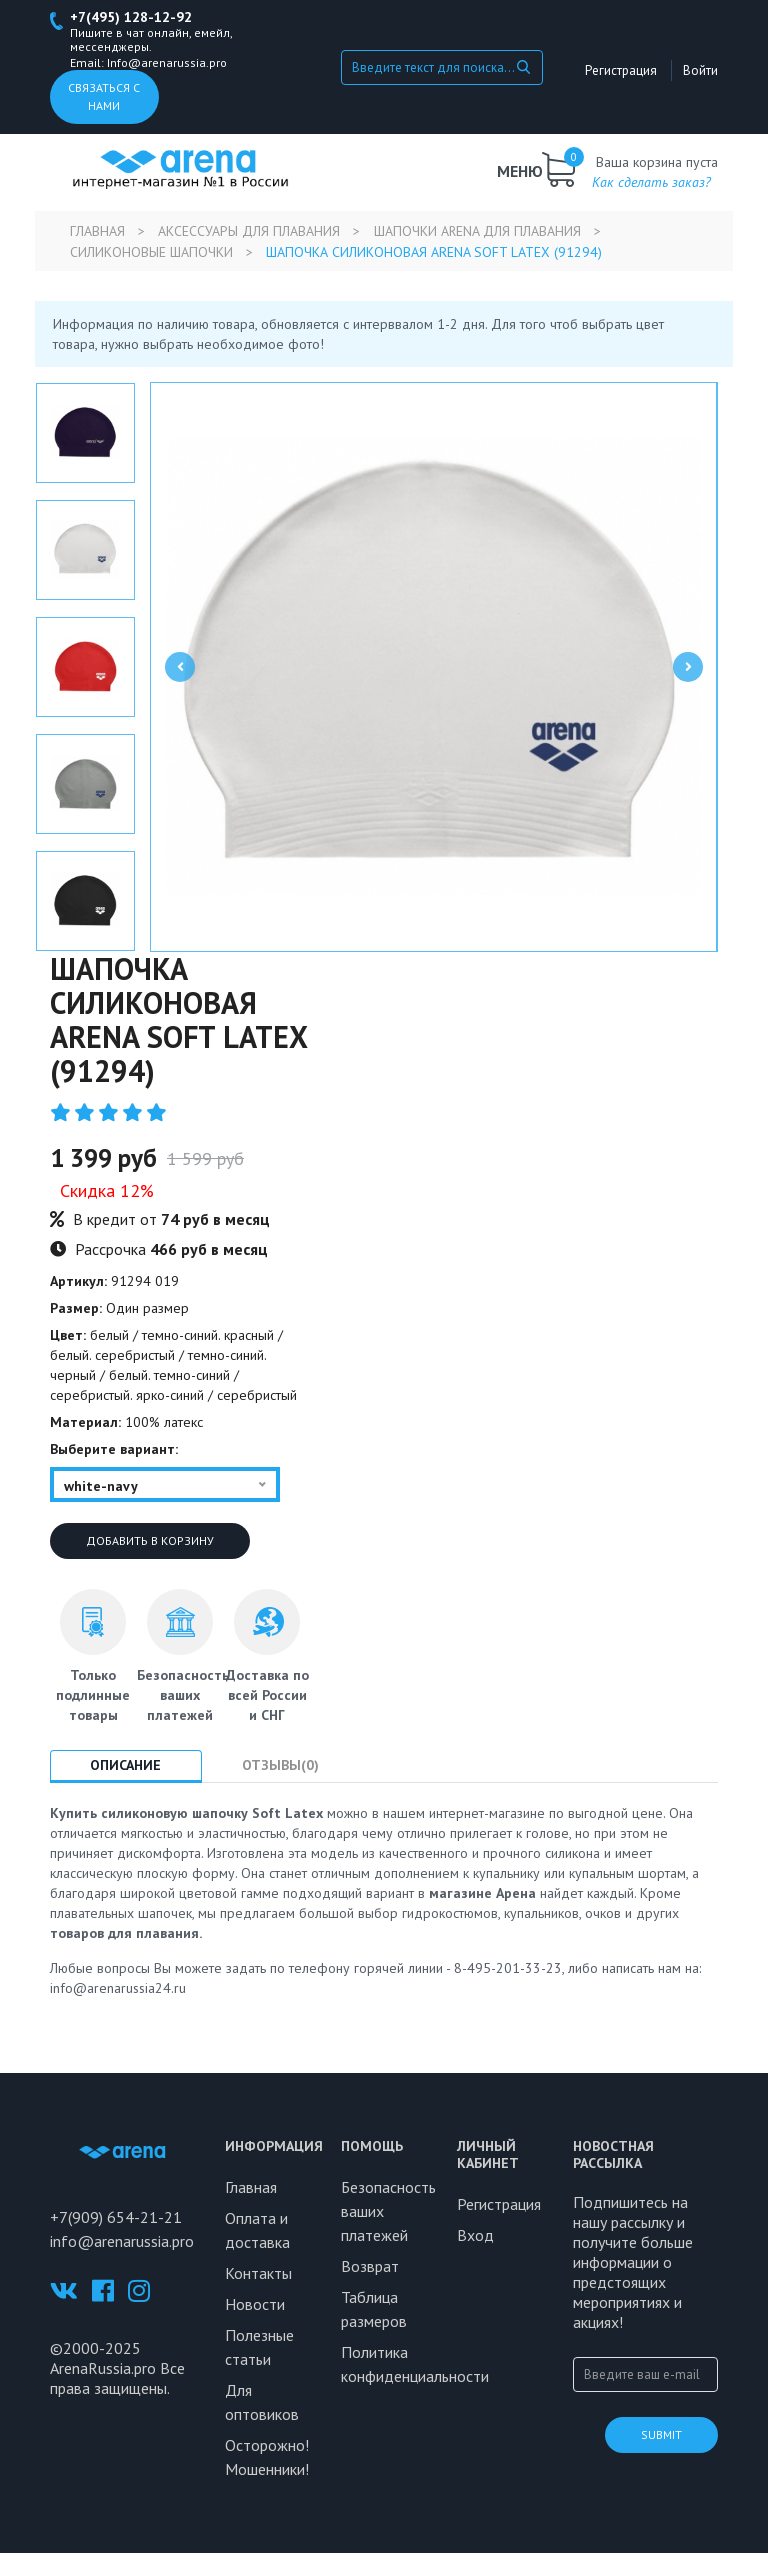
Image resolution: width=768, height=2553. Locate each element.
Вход (475, 2235)
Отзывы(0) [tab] (282, 1765)
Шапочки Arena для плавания (479, 231)
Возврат (370, 2266)
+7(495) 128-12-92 (131, 17)
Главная (97, 231)
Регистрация (622, 70)
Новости (255, 2304)
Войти (700, 70)
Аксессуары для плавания (250, 231)
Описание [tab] (126, 1765)
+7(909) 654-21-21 (116, 2217)
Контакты (258, 2273)
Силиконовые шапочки (151, 252)
